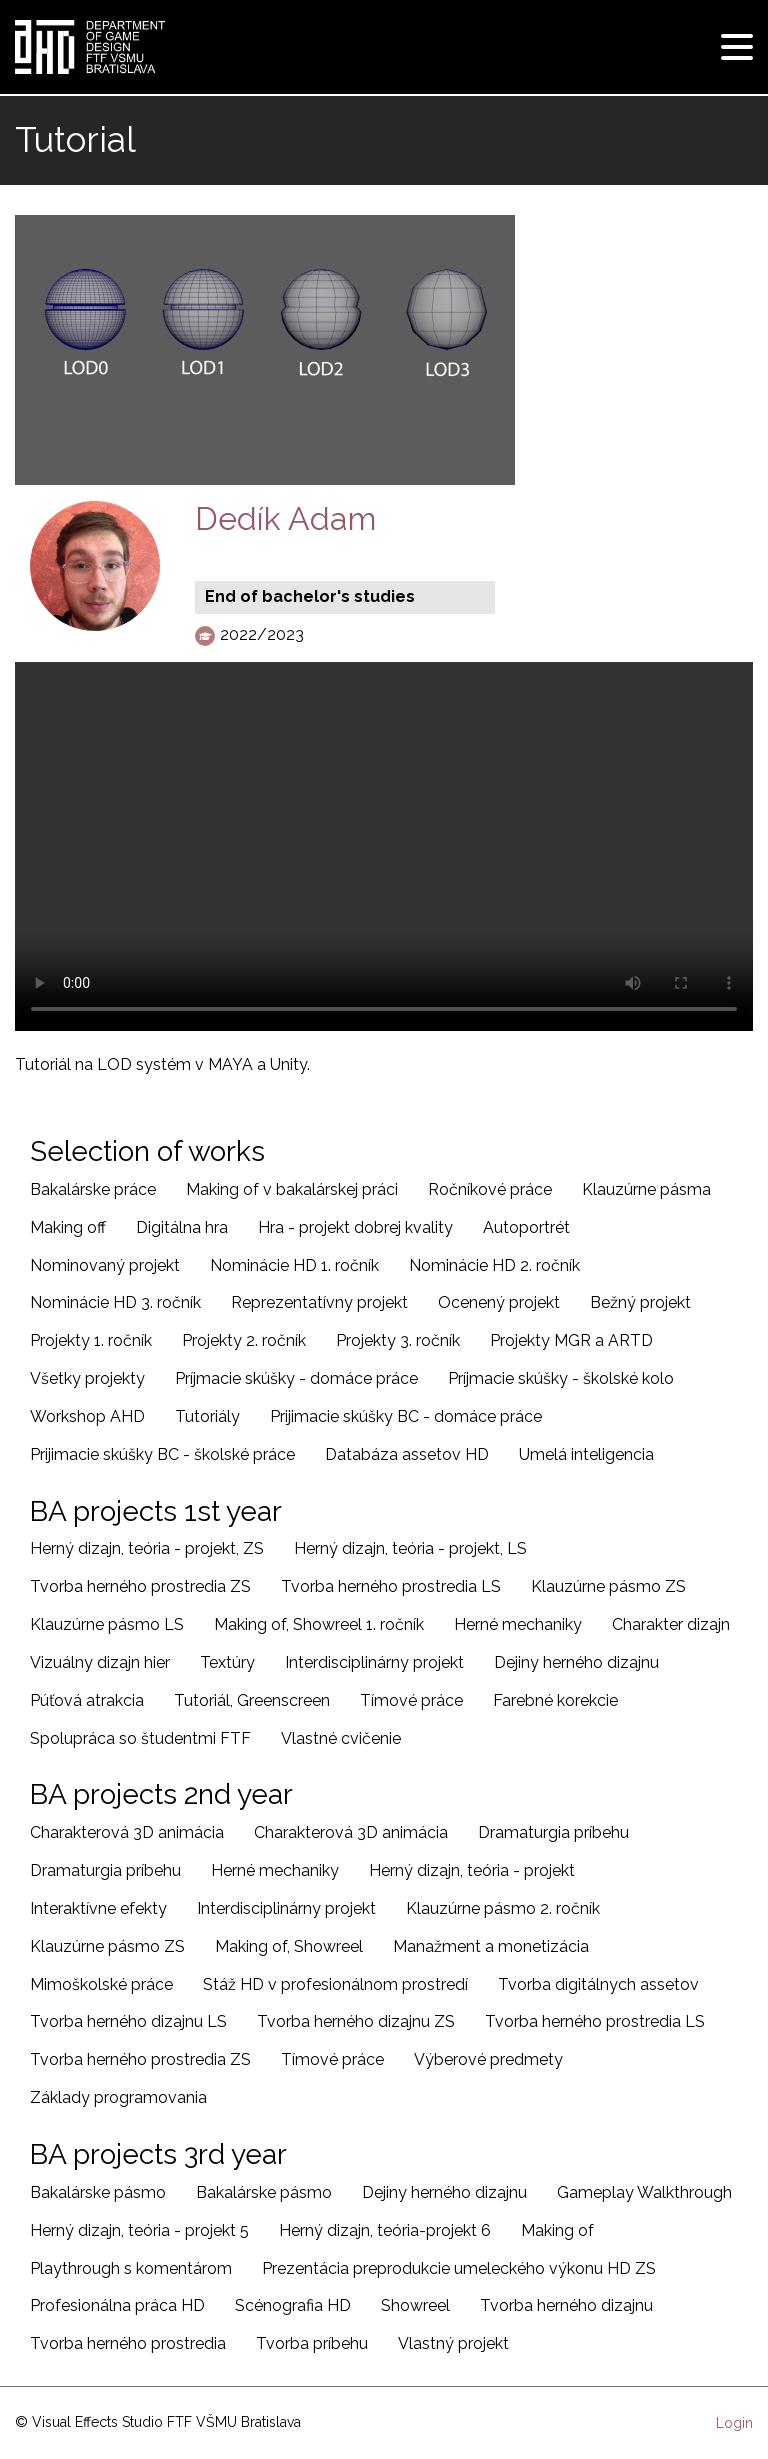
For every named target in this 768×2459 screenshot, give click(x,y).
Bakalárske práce (93, 1189)
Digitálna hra (182, 1227)
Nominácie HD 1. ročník (294, 1265)
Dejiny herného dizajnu (576, 1662)
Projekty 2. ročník (244, 1340)
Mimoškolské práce (101, 1984)
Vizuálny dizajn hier (100, 1662)
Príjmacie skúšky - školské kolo (561, 1378)
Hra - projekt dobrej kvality (355, 1227)
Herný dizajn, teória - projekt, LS (410, 1548)
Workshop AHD (87, 1416)
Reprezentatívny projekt (319, 1302)
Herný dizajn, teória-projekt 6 (385, 2230)
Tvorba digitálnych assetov (598, 1984)
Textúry (227, 1662)
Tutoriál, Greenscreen (252, 1700)
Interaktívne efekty (98, 1908)
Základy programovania (118, 2097)
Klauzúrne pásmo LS (107, 1624)
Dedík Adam (285, 518)
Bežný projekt (640, 1302)
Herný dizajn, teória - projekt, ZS (147, 1548)
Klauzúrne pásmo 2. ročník (503, 1908)
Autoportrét (526, 1227)
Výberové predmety (488, 2059)
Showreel (415, 2305)
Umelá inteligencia (586, 1454)
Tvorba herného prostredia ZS (140, 1586)
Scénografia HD (293, 2305)
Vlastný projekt (453, 2343)
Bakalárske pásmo (98, 2192)
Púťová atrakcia (87, 1700)
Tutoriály (207, 1416)
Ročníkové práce (490, 1189)
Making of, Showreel (289, 1946)
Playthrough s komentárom (131, 2268)
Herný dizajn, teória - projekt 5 (139, 2230)
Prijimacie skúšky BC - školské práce (162, 1454)
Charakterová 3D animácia (127, 1832)
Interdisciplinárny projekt (374, 1662)
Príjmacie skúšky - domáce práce (296, 1378)
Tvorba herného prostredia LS (391, 1586)
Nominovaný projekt (105, 1265)
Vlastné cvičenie (341, 1738)
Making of (557, 2230)
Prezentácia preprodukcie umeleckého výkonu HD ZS (459, 2268)
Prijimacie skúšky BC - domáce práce (406, 1416)
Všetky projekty (87, 1378)
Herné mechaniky (518, 1624)
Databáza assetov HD (407, 1454)
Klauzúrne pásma (646, 1189)
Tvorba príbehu (312, 2343)
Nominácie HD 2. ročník (494, 1265)
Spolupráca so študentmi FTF (140, 1738)
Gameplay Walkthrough (644, 2192)
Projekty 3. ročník (398, 1340)
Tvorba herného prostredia (128, 2343)
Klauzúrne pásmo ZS (608, 1586)
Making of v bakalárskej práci (292, 1189)
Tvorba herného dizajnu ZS (356, 2021)
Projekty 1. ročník (91, 1340)
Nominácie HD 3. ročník (115, 1302)
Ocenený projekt (499, 1302)
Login (734, 2423)
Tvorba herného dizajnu (566, 2305)
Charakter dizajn (671, 1624)
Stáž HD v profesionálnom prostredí (335, 1984)
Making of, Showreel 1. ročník (319, 1624)
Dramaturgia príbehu (553, 1832)
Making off (68, 1227)
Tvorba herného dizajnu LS (128, 2021)
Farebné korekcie (555, 1700)
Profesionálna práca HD (117, 2305)
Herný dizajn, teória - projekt (472, 1870)
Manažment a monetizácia (491, 1946)
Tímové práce (411, 1700)
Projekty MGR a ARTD (571, 1340)
